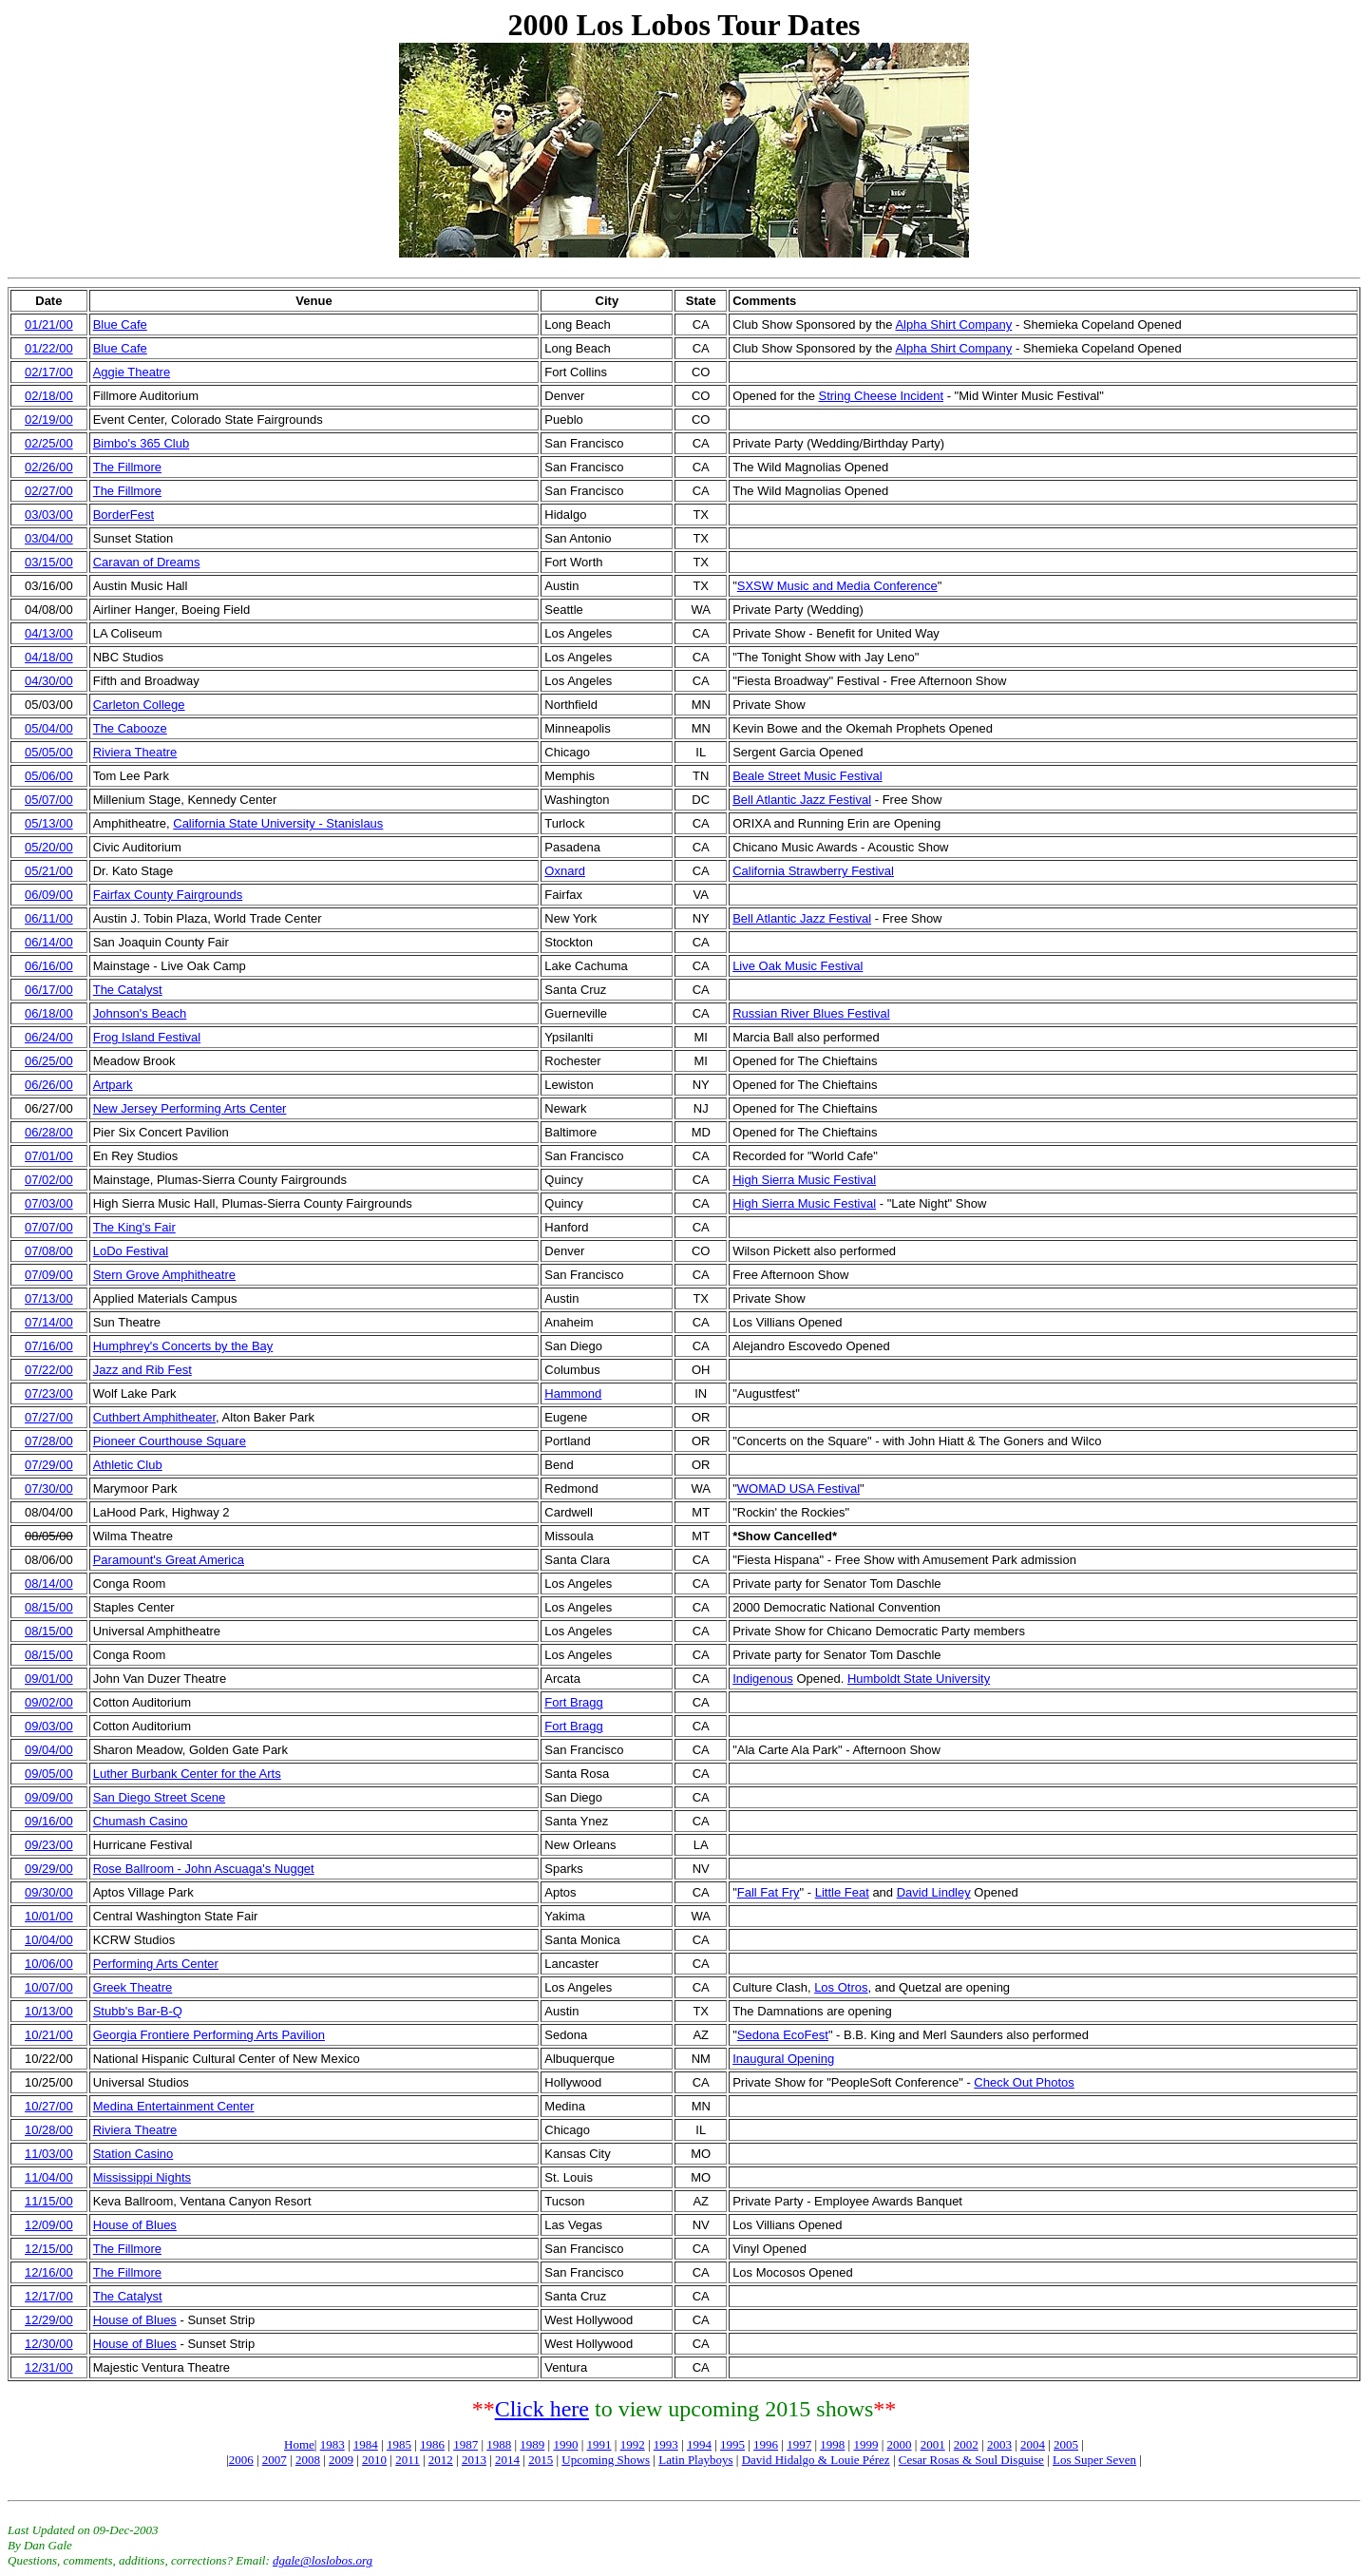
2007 (274, 2459)
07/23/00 (49, 1393)
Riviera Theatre (135, 752)
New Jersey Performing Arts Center (190, 1108)
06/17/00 (49, 990)
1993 (666, 2444)
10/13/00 (49, 2011)
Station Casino (133, 2154)
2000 (899, 2444)
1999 (865, 2444)
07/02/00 (49, 1180)
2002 (966, 2444)
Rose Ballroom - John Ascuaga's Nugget (203, 1868)
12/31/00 (49, 2367)
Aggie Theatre (131, 372)
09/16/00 (49, 1821)
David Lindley (934, 1892)
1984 (365, 2444)
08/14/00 (49, 1583)
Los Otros (840, 1987)
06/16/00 (49, 966)
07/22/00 (49, 1370)
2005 (1066, 2444)
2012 (440, 2459)
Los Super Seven (1094, 2459)
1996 (765, 2444)
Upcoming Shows (605, 2459)
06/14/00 (49, 942)
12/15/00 (49, 2249)
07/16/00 (49, 1346)
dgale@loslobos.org (322, 2560)
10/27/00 (49, 2106)
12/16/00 (49, 2272)
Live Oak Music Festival (797, 966)
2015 (540, 2459)
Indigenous (762, 1678)
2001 (933, 2444)
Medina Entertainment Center (174, 2106)
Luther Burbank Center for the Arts (187, 1773)
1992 (632, 2444)
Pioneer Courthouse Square (169, 1441)
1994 (699, 2444)
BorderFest (123, 514)
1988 (498, 2444)
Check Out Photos (1024, 2082)
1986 (432, 2444)
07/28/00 (49, 1441)
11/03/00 (49, 2154)
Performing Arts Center (155, 1963)
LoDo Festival (130, 1251)
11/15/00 (49, 2201)
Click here (542, 2408)
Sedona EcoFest (782, 2035)
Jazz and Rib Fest (142, 1370)
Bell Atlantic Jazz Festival (801, 799)
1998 (832, 2444)
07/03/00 (49, 1203)
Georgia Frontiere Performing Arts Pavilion (209, 2035)
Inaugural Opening (783, 2058)
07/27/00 (49, 1417)
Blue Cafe (120, 324)
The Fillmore (127, 467)
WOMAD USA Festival (798, 1488)
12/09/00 (49, 2225)
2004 (1032, 2444)
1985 (399, 2444)
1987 (465, 2444)
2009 (341, 2459)
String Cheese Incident (880, 396)
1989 (532, 2444)
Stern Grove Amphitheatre (164, 1275)
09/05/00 (49, 1773)
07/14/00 (49, 1322)
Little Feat (842, 1892)
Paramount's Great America (168, 1560)
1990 (565, 2444)
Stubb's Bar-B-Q (137, 2011)
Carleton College (139, 704)
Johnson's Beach (140, 1013)
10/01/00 (49, 1916)
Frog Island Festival (146, 1037)
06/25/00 (49, 1061)
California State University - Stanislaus (278, 823)
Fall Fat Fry (768, 1892)
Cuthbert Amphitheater (154, 1417)
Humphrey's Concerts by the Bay (183, 1346)
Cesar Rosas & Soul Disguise (971, 2459)
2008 (307, 2459)
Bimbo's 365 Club (141, 443)
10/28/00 (49, 2130)
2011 (407, 2459)
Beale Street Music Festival (807, 776)
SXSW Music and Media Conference (837, 586)
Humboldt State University (918, 1678)
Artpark (113, 1085)
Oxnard (564, 871)
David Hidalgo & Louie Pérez (816, 2459)
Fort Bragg (573, 1702)
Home (299, 2444)
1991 (599, 2444)
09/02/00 (49, 1702)
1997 (799, 2444)
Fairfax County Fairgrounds (168, 894)
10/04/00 (49, 1940)
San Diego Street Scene (159, 1797)
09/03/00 (49, 1726)
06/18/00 (49, 1013)
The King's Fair (134, 1227)
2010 (374, 2459)
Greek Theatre (133, 1987)
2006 (241, 2459)
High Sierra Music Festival (804, 1180)
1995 (732, 2444)
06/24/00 (49, 1037)
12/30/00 (49, 2344)
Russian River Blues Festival (810, 1013)
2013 (474, 2459)
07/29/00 (49, 1465)
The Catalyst (127, 990)
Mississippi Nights (142, 2177)
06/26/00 (49, 1085)
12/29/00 (49, 2320)
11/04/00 (49, 2177)
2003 (999, 2444)
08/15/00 (49, 1607)
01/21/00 (49, 324)
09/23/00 (49, 1845)
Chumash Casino (140, 1821)
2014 (507, 2459)
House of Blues (135, 2225)
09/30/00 (49, 1892)
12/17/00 (49, 2296)
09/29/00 (49, 1868)
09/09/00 (49, 1797)
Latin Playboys (695, 2459)
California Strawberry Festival (813, 871)
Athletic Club (127, 1465)
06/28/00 (49, 1132)
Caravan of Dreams (146, 562)
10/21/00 (49, 2035)
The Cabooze (130, 728)
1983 (332, 2444)
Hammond (572, 1393)
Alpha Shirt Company (953, 324)
